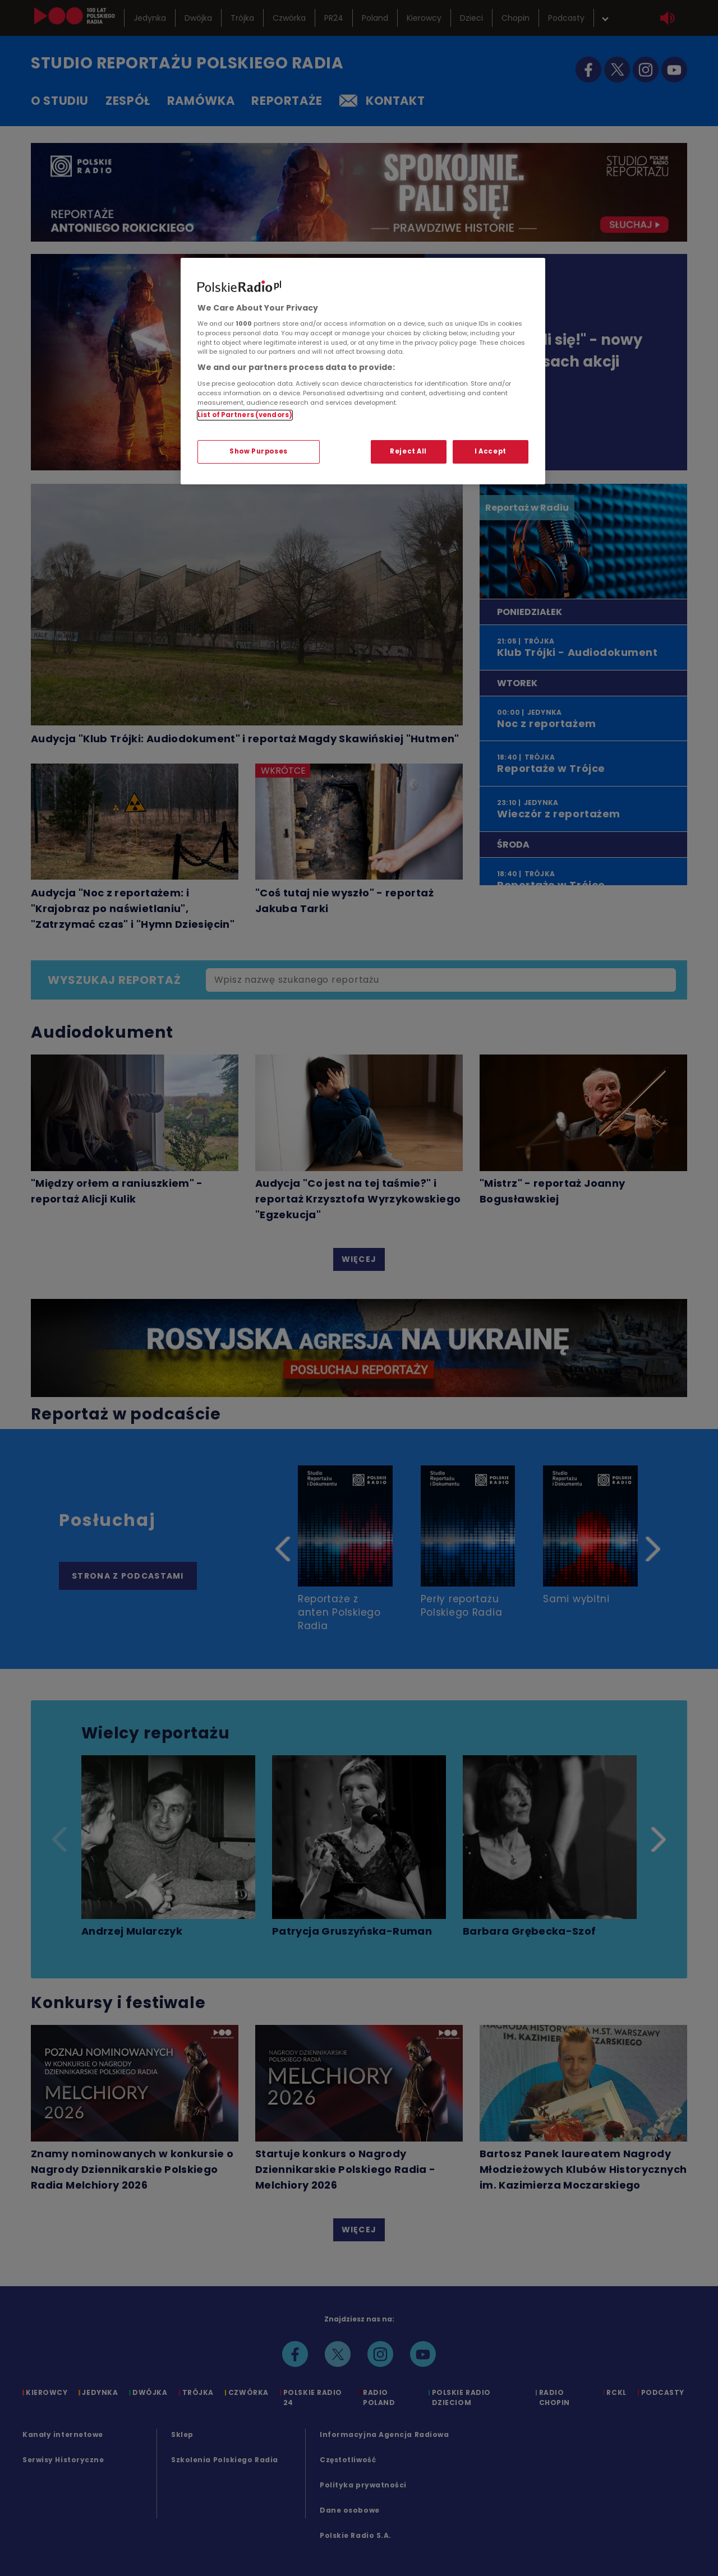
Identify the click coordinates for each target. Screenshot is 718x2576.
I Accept (491, 451)
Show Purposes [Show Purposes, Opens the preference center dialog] (258, 451)
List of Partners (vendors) (244, 414)
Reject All (408, 451)
